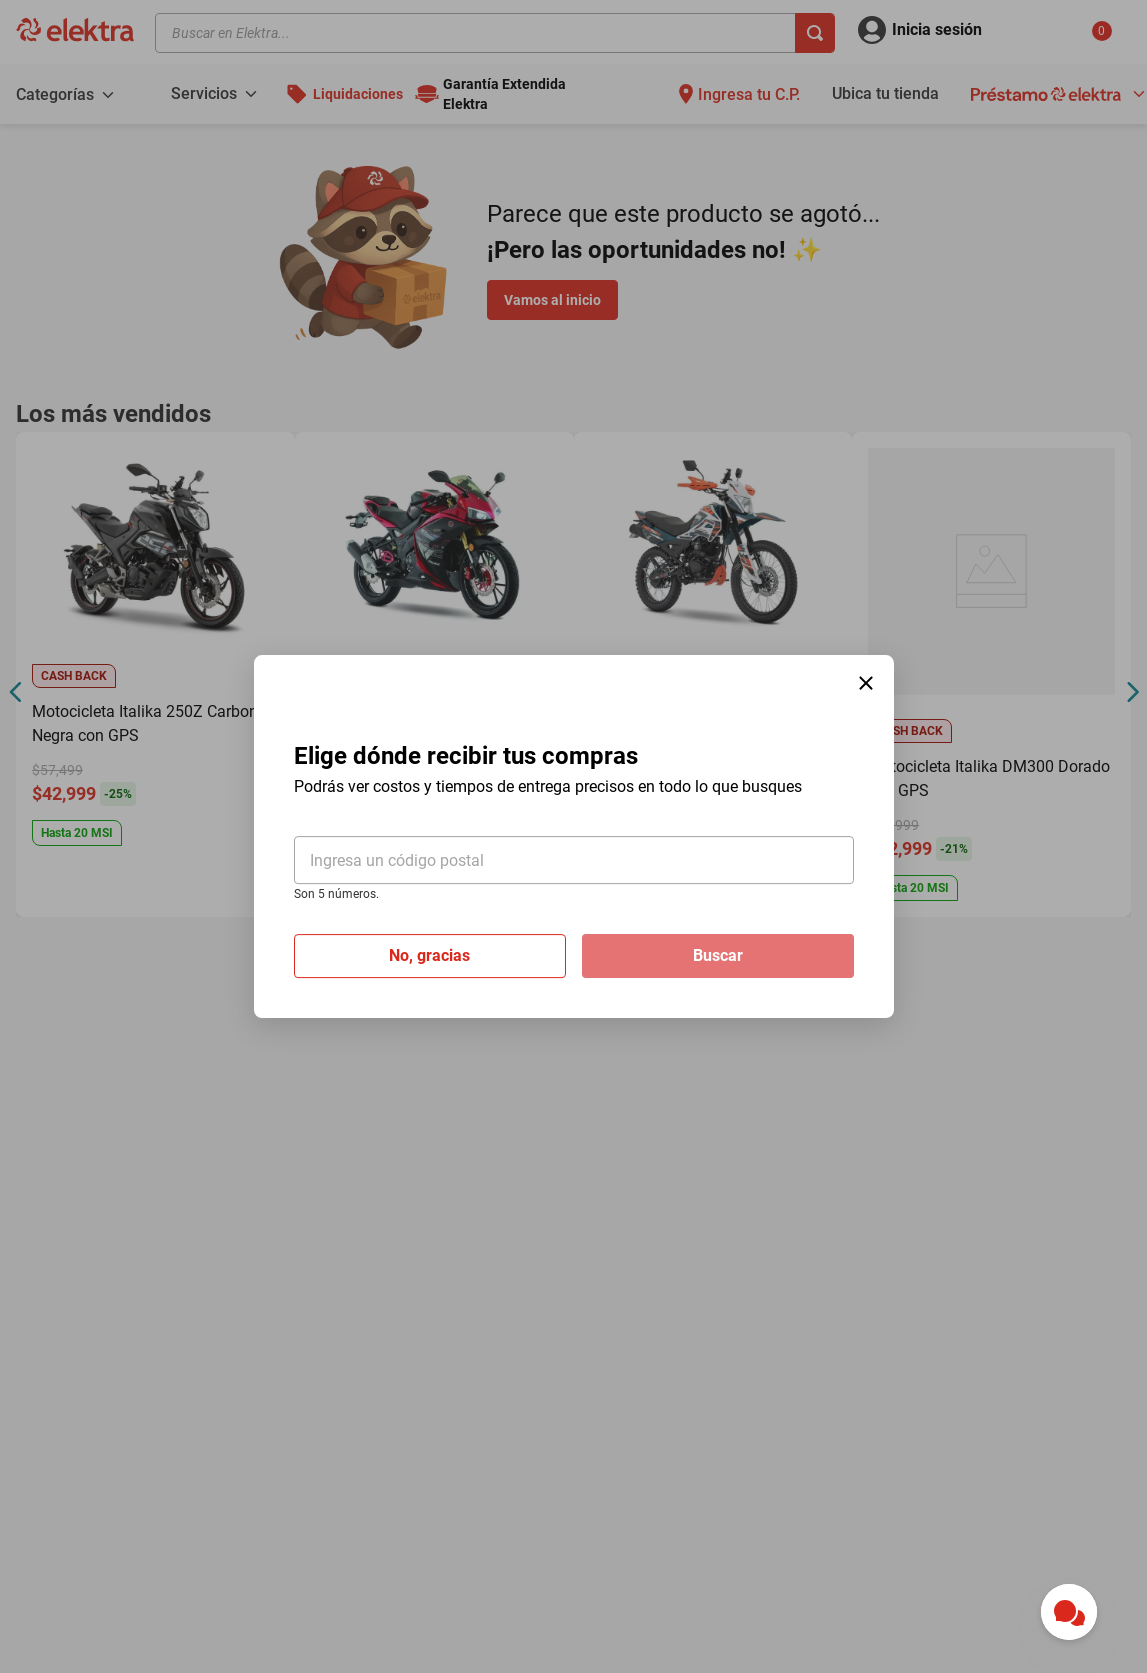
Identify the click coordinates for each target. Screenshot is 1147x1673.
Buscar (718, 955)
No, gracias (429, 955)
